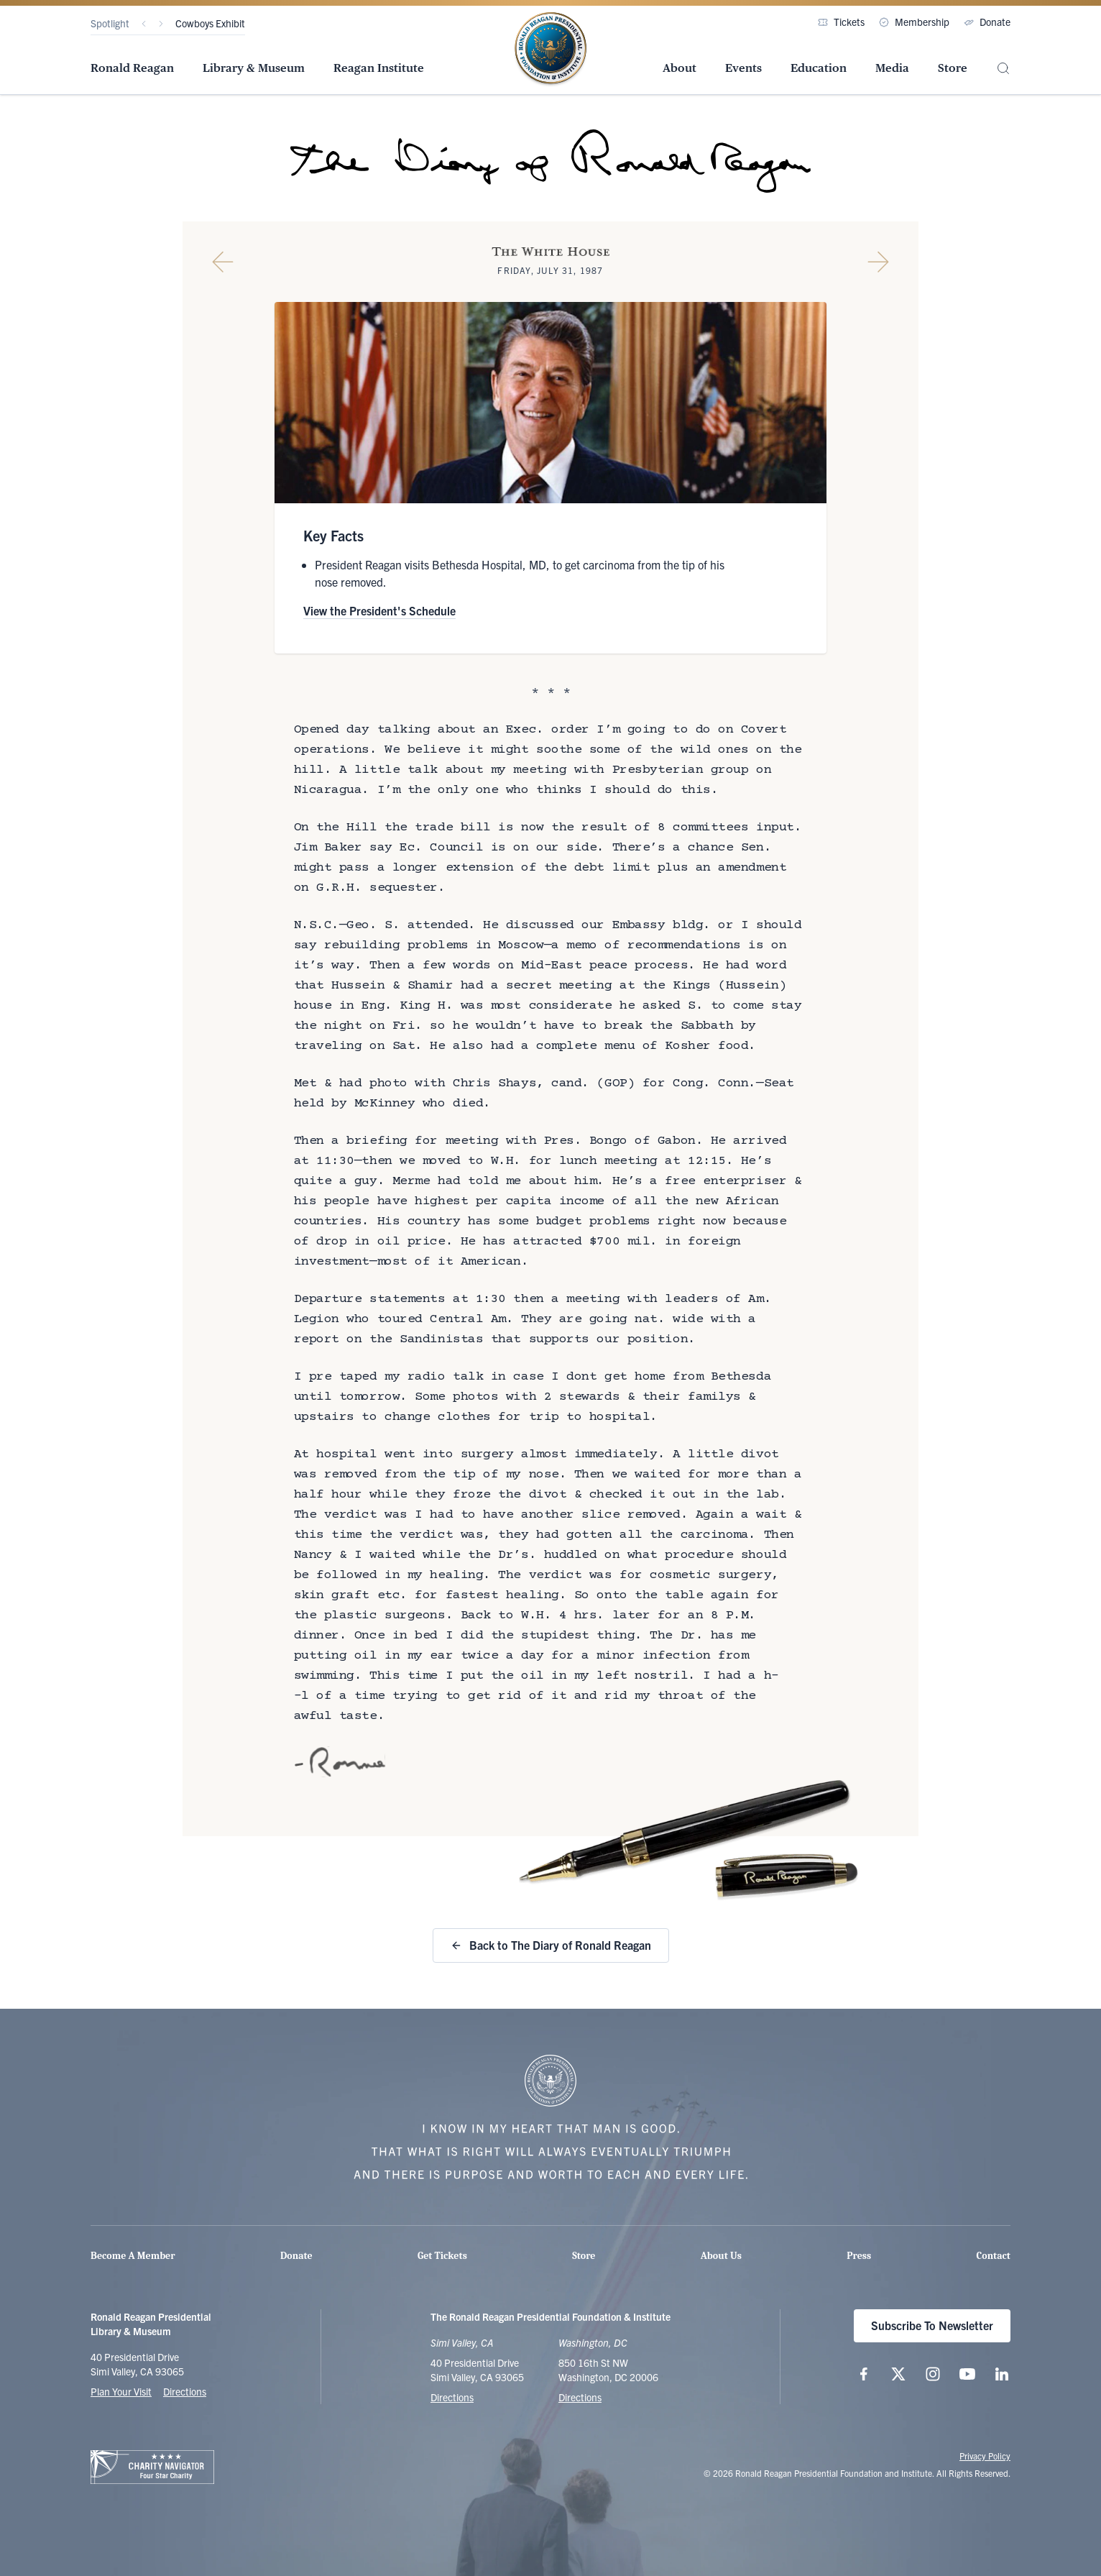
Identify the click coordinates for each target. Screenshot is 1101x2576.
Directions (184, 2391)
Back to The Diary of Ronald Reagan (551, 1945)
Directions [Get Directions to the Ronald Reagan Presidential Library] (452, 2397)
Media (892, 68)
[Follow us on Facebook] (863, 2374)
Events (743, 68)
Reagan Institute (378, 68)
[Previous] (143, 23)
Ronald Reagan (132, 68)
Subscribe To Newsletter (932, 2325)
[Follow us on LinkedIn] (1001, 2374)
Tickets (841, 21)
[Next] (161, 23)
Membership (914, 21)
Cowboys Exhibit (210, 23)
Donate (987, 21)
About (679, 68)
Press (859, 2256)
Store (952, 68)
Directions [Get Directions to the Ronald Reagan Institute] (580, 2397)
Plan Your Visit (121, 2391)
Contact (993, 2256)
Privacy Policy (984, 2455)
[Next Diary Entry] (878, 261)
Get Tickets (442, 2256)
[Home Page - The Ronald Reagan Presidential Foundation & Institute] (550, 49)
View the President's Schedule (379, 610)
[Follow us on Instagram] (932, 2374)
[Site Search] (1003, 68)
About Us (721, 2256)
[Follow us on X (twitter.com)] (898, 2374)
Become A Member (133, 2256)
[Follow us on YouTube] (967, 2374)
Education (819, 68)
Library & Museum (254, 68)
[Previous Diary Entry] (223, 261)
